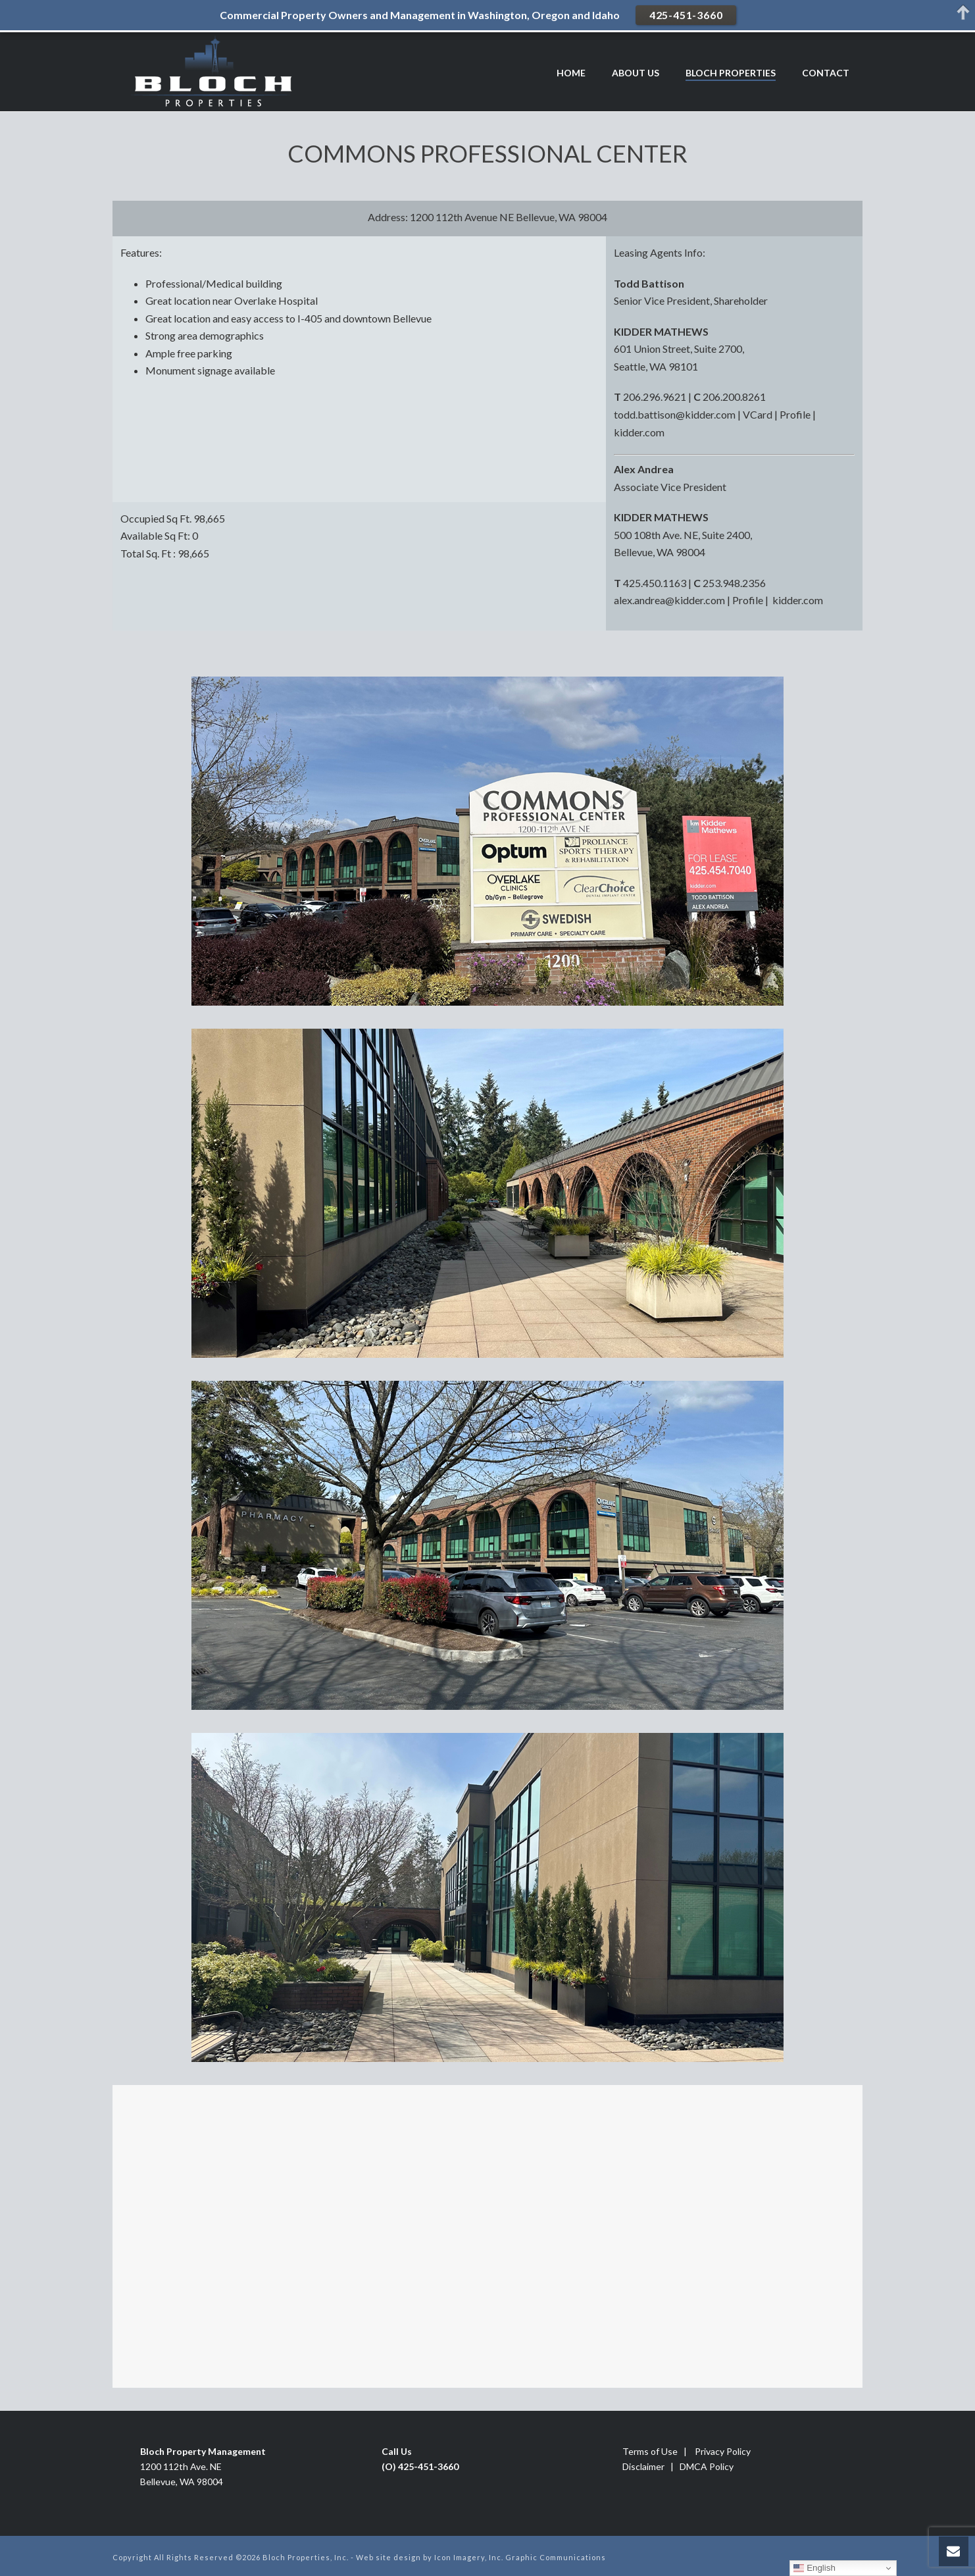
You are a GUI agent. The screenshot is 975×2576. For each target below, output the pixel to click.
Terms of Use (650, 2451)
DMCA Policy (707, 2466)
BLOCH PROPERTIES (731, 72)
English (814, 2568)
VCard (757, 414)
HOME (571, 72)
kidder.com (639, 432)
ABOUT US (635, 72)
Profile (795, 414)
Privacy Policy (723, 2451)
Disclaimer (643, 2466)
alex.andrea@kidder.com (669, 600)
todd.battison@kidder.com (675, 414)
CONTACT (825, 72)
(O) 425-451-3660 (420, 2466)
